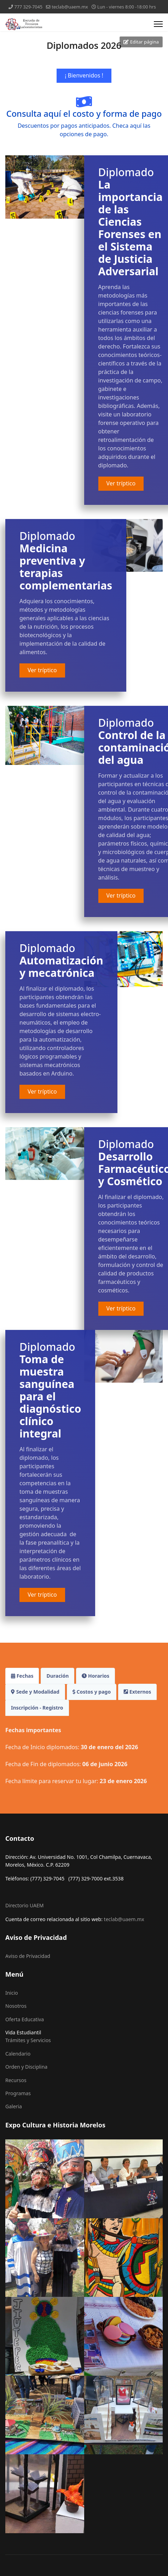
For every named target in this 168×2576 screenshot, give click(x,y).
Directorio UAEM (24, 1905)
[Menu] (158, 24)
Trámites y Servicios (28, 2040)
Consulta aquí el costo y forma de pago (84, 113)
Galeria (13, 2106)
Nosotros (16, 2005)
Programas (18, 2093)
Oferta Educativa (24, 2019)
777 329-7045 (28, 7)
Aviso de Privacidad (27, 1956)
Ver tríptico (121, 483)
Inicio (11, 1992)
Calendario (17, 2053)
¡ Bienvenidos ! (84, 75)
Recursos (16, 2080)
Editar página (141, 42)
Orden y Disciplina (26, 2066)
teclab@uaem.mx (70, 7)
